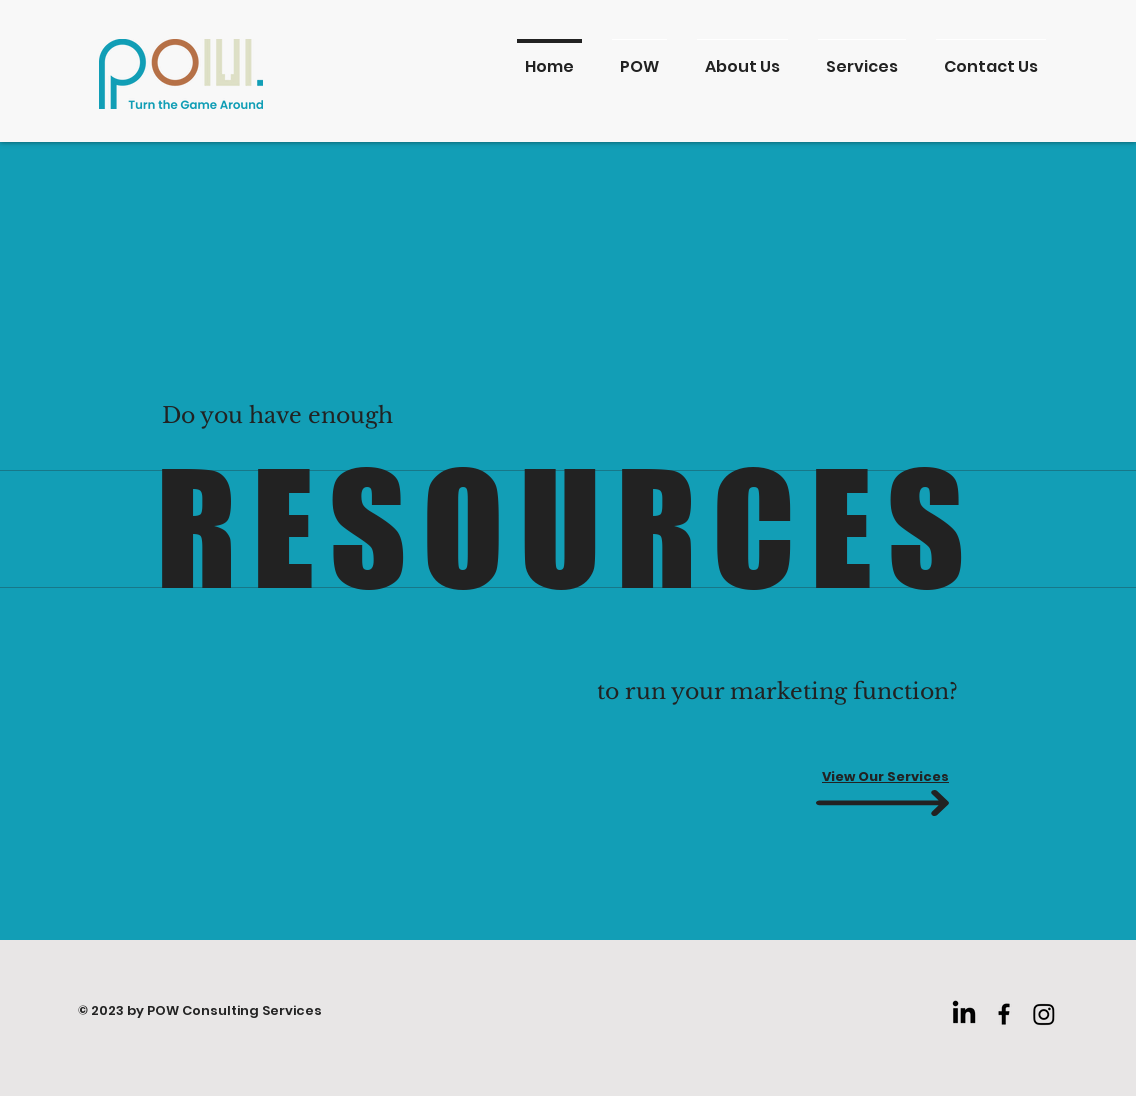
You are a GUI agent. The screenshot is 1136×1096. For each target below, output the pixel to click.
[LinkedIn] (964, 1014)
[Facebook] (1004, 1014)
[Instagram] (1044, 1014)
